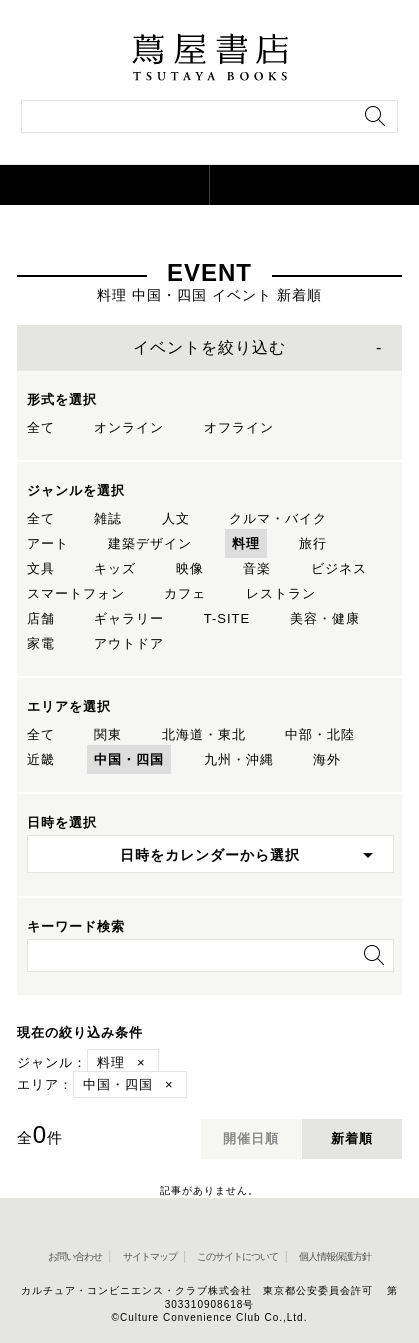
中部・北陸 (320, 734)
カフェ (185, 593)
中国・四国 (129, 759)
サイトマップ (150, 1256)
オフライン (239, 427)
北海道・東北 (204, 734)
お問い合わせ (75, 1256)
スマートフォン (76, 593)
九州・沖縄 (239, 759)
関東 (108, 734)
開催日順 (251, 1138)
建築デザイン (150, 543)
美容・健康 (325, 618)
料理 (246, 543)
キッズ (115, 568)
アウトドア (129, 643)
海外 (327, 759)
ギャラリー (129, 618)
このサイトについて (237, 1256)
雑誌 (108, 518)
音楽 (257, 568)
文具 (41, 568)
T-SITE (227, 618)
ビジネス (339, 568)
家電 (41, 643)
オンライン (129, 427)
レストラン (281, 593)
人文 (176, 518)
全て (41, 427)
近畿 (41, 759)
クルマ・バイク (278, 518)
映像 (190, 568)
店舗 (41, 618)
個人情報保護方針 (335, 1256)
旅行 (313, 543)
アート (48, 543)
